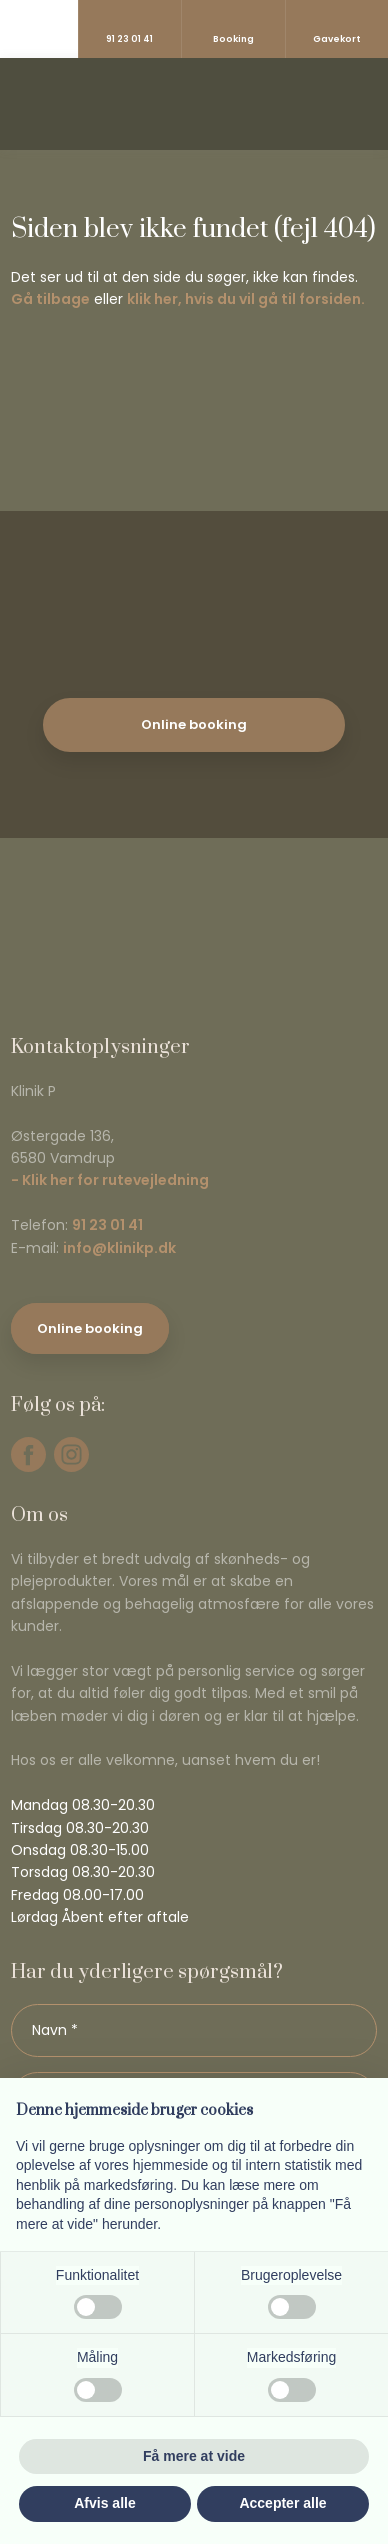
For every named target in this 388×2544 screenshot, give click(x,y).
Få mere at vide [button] (194, 2456)
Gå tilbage (50, 299)
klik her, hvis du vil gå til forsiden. (246, 299)
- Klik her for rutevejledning (110, 1180)
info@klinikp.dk (119, 1248)
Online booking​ (90, 1328)
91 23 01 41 (107, 1225)
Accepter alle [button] (282, 2503)
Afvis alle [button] (104, 2503)
